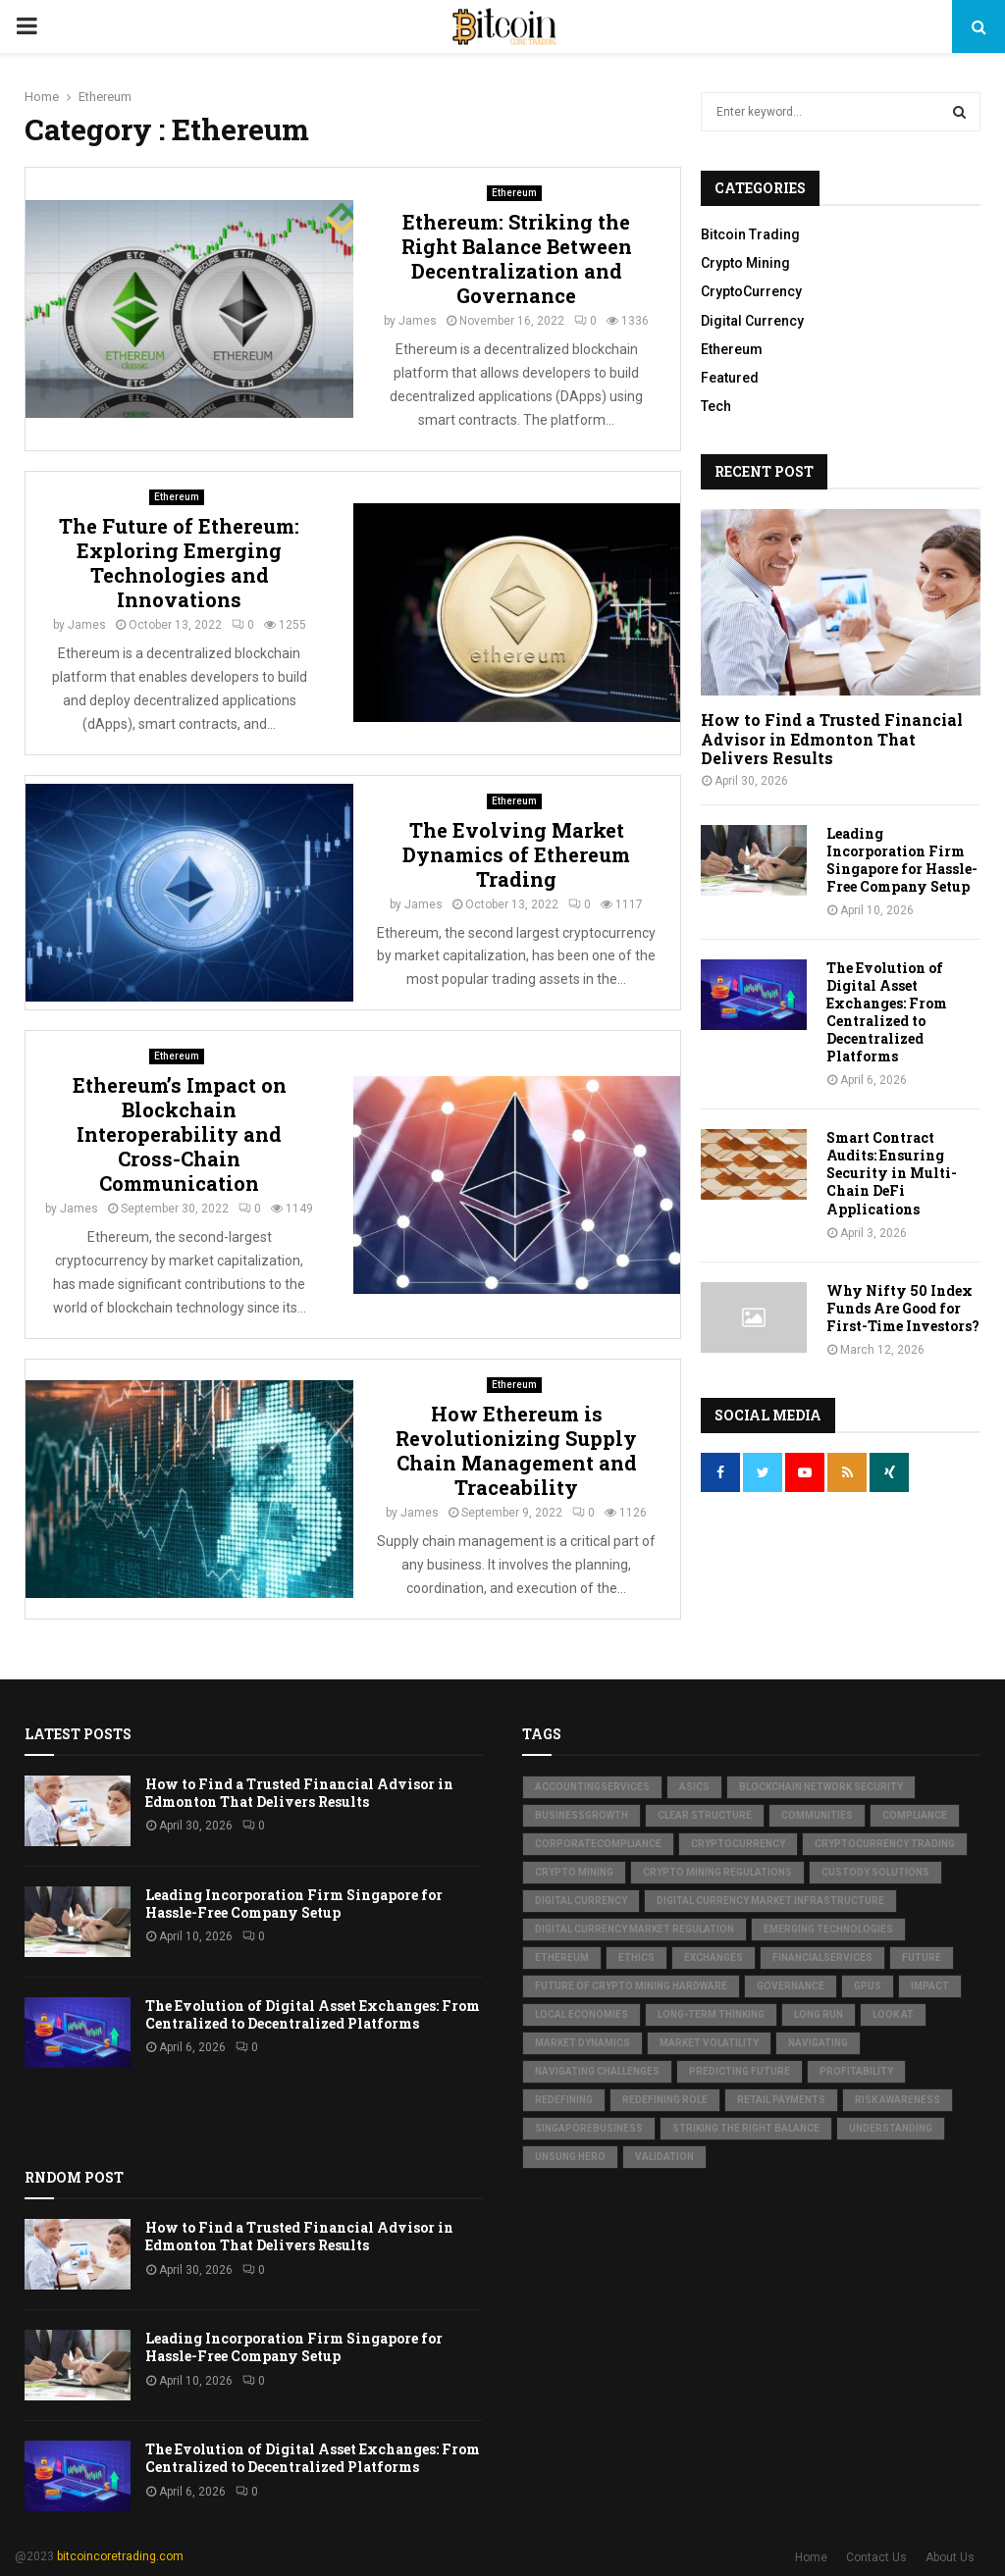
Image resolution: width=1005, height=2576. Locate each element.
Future (921, 1957)
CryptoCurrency (751, 291)
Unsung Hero (570, 2156)
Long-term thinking (711, 2014)
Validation (664, 2156)
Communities (817, 1815)
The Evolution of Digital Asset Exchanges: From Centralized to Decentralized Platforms (886, 1011)
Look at (893, 2014)
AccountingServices (592, 1786)
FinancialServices (822, 1957)
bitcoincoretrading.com (120, 2556)
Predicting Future (739, 2071)
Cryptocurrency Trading (885, 1843)
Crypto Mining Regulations (717, 1872)
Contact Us (876, 2557)
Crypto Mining (745, 263)
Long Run (818, 2014)
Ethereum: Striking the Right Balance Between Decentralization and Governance (516, 258)
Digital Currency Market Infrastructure (770, 1900)
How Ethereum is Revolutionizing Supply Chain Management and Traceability (516, 1450)
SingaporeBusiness (589, 2128)
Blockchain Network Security (821, 1786)
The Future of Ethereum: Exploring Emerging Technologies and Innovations (179, 562)
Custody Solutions (875, 1872)
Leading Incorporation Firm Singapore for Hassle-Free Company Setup (902, 860)
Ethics (636, 1957)
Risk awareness (897, 2099)
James (417, 321)
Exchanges (713, 1957)
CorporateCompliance (598, 1843)
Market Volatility (709, 2042)
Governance (790, 1986)
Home (811, 2557)
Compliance (914, 1815)
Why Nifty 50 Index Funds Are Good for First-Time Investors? (902, 1308)
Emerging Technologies (828, 1929)
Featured (730, 378)
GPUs (867, 1986)
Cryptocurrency (738, 1843)
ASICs (694, 1786)
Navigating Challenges (597, 2071)
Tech (716, 406)
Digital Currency (752, 321)
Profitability (856, 2071)
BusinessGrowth (581, 1815)
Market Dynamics (582, 2042)
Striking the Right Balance (746, 2128)
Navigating (818, 2042)
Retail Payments (781, 2099)
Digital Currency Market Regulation (634, 1929)
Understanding (890, 2128)
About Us (950, 2557)
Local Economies (581, 2014)
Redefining (564, 2099)
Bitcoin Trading (750, 234)
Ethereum (514, 192)
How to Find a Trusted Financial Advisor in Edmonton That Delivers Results (832, 738)
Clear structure (705, 1815)
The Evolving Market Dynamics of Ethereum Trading (516, 854)
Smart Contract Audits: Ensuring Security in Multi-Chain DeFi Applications (891, 1172)
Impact (930, 1986)
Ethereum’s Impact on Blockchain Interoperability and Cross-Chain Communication (180, 1134)
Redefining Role (665, 2099)
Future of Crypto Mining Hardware (631, 1986)
